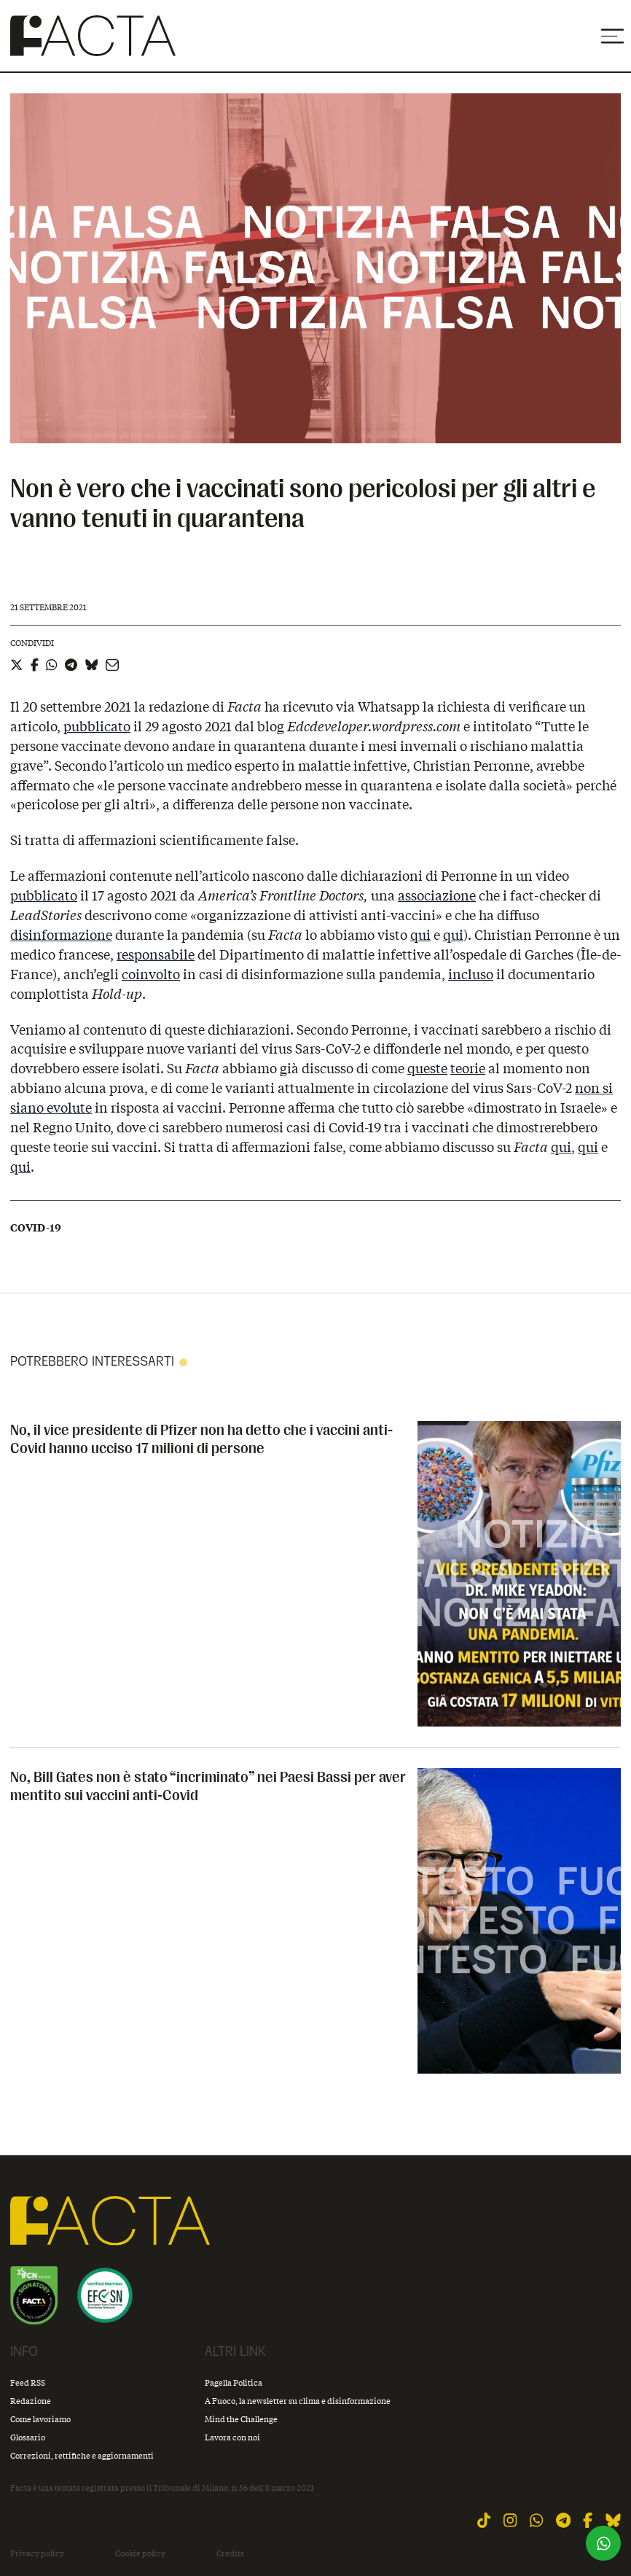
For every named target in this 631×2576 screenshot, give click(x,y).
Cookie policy (140, 2553)
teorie (467, 1068)
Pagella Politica (233, 2382)
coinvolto (151, 974)
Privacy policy (37, 2553)
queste (427, 1068)
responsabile (156, 954)
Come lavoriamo (40, 2419)
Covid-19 (35, 1227)
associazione (437, 895)
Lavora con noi (232, 2437)
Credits (230, 2553)
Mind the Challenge (241, 2419)
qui (420, 934)
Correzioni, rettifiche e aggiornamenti (82, 2455)
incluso (470, 974)
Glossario (27, 2437)
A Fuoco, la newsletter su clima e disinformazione (298, 2400)
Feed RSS (27, 2382)
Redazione (30, 2400)
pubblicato (96, 726)
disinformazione (61, 934)
